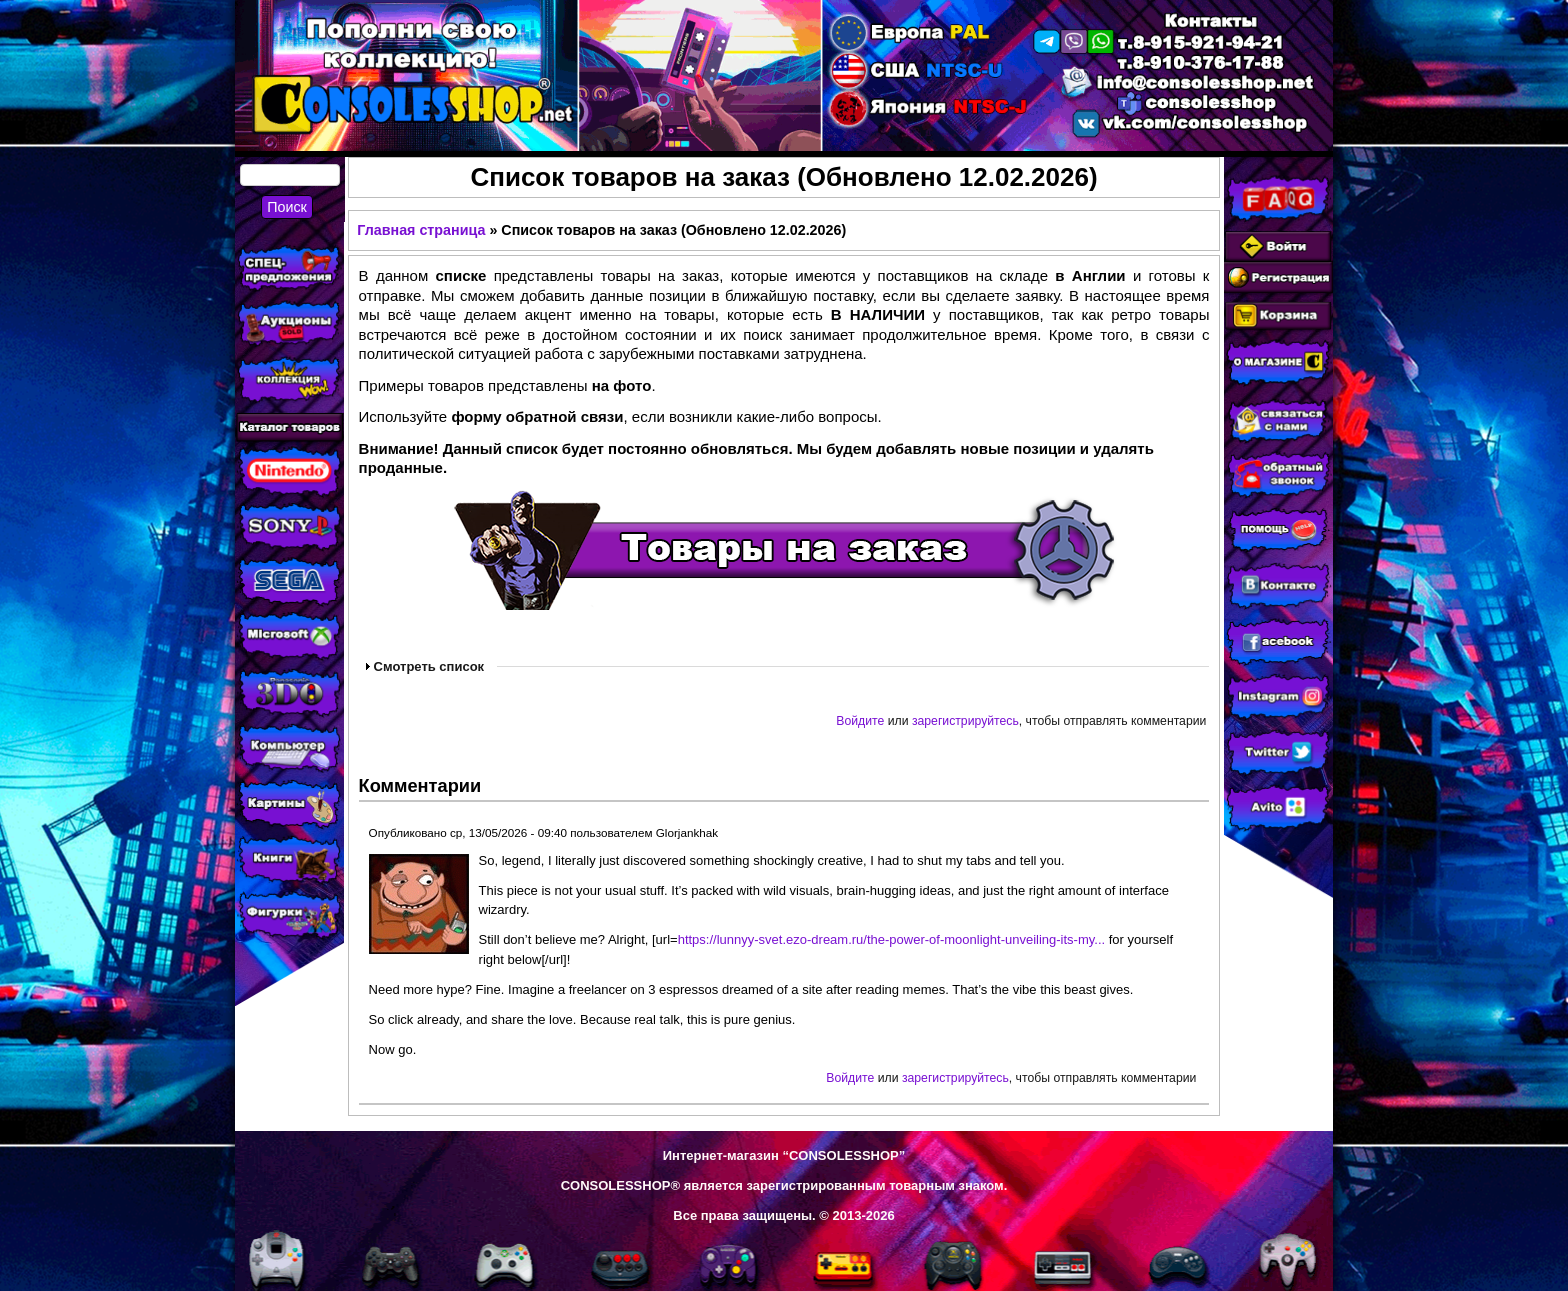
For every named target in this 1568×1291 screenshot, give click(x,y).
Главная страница (421, 230)
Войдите (860, 721)
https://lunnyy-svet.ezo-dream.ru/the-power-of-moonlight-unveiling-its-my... (891, 939)
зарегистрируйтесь (965, 721)
